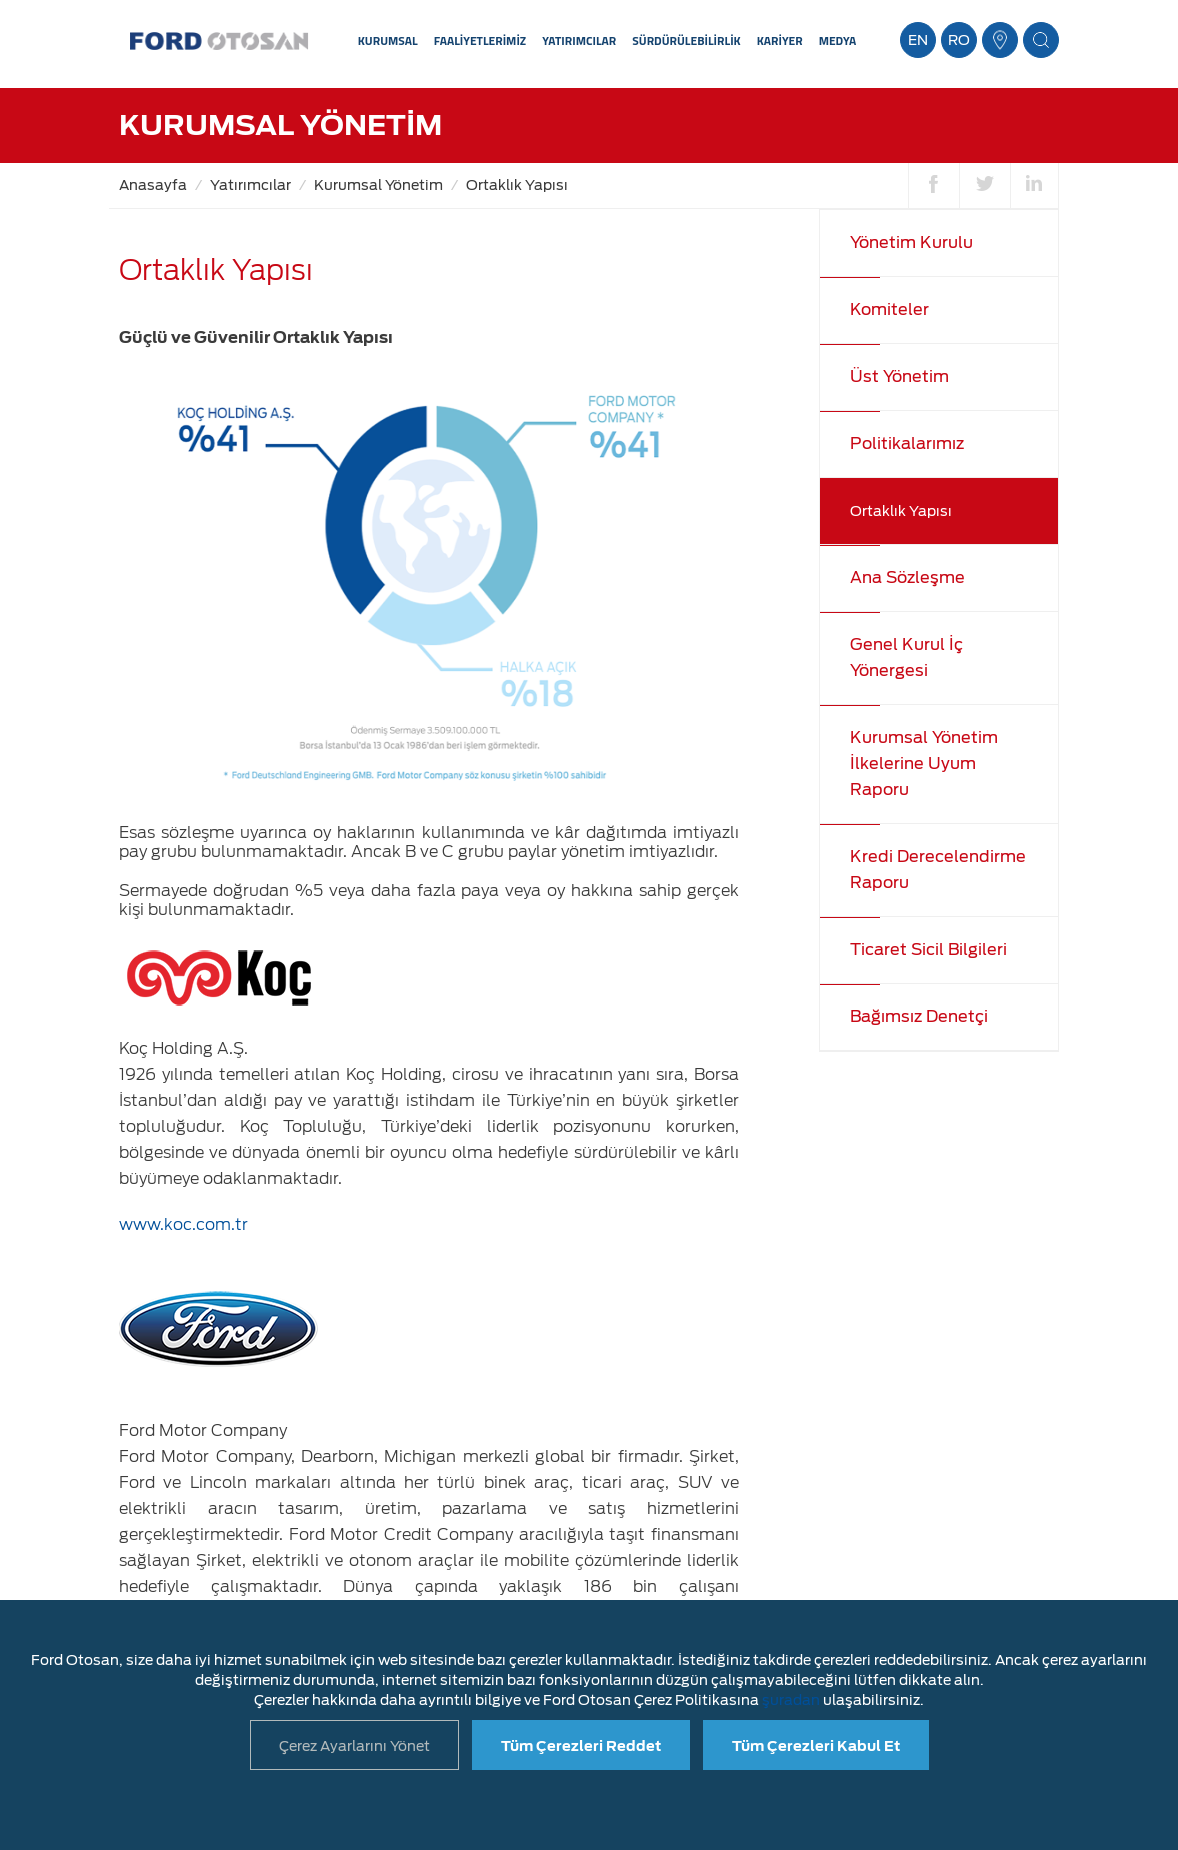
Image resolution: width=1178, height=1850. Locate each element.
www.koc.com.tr (183, 1224)
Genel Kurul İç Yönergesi (906, 657)
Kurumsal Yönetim (378, 185)
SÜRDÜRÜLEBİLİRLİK (686, 40)
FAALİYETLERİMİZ (480, 40)
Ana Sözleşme (907, 577)
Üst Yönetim (899, 376)
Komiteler (889, 309)
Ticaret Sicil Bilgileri (928, 949)
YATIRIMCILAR (579, 40)
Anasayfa (153, 185)
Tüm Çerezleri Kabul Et (816, 1746)
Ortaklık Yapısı (517, 185)
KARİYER (780, 40)
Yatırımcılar (250, 185)
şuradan (791, 1700)
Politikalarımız (907, 443)
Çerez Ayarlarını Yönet (354, 1746)
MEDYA (838, 40)
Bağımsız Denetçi (919, 1016)
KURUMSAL (388, 40)
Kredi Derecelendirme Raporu (938, 869)
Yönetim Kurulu (911, 242)
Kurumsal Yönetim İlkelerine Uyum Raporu (924, 763)
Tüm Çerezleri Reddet (581, 1746)
